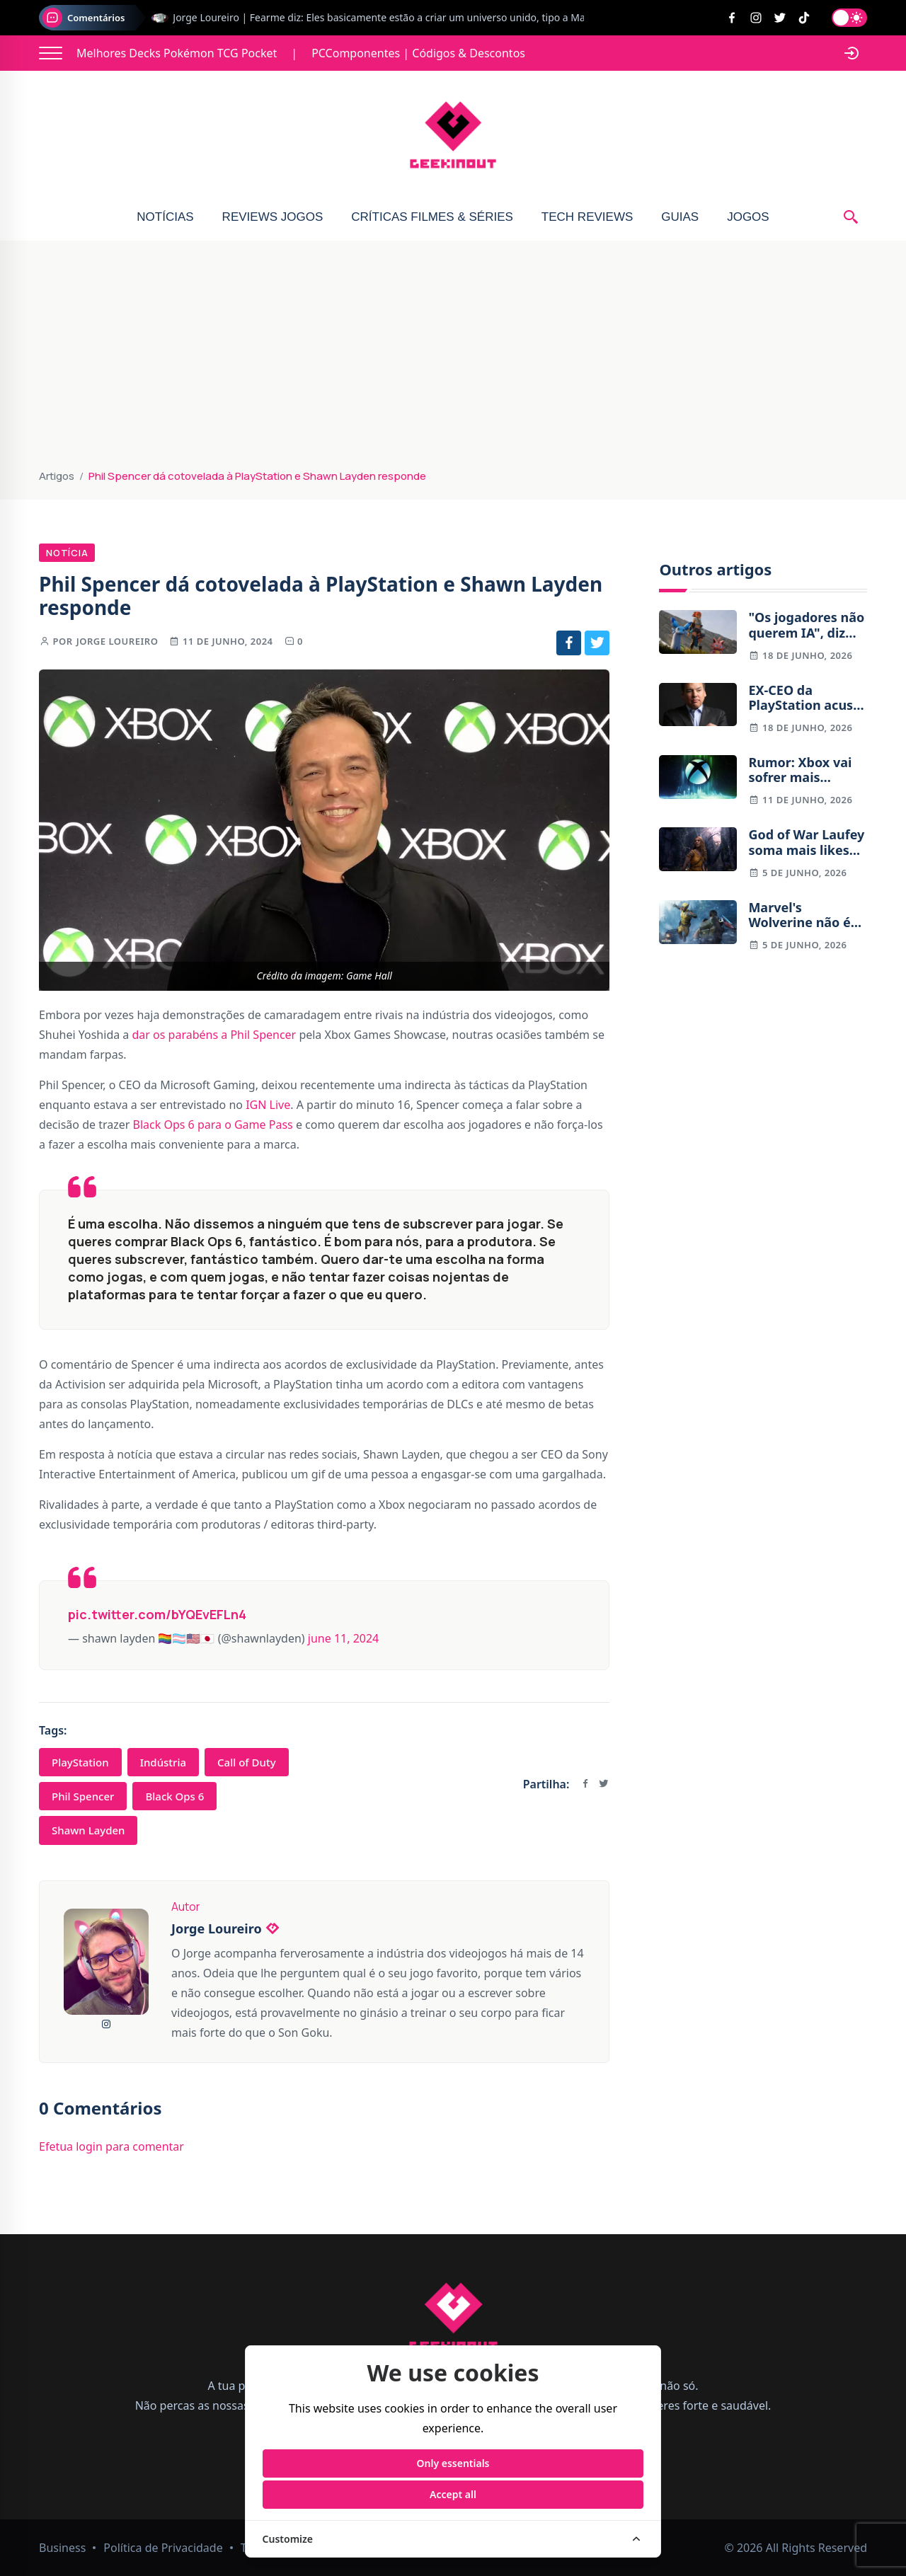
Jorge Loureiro (117, 641)
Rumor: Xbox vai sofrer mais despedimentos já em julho (804, 770)
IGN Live (268, 1104)
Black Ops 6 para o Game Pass (213, 1124)
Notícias (165, 217)
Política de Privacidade (162, 2547)
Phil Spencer (83, 1796)
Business (62, 2547)
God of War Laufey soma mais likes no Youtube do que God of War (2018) (806, 842)
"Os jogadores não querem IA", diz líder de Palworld (806, 625)
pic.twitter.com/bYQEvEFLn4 (157, 1614)
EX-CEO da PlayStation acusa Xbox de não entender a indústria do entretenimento (804, 698)
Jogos (748, 217)
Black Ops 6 (174, 1796)
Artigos (56, 475)
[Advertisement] (453, 361)
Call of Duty (246, 1762)
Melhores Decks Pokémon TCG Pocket (176, 53)
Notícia (67, 552)
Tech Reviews (587, 217)
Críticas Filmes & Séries (432, 217)
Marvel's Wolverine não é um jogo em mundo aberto (799, 915)
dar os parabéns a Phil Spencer (214, 1034)
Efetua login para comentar (111, 2146)
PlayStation (80, 1762)
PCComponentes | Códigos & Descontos (418, 53)
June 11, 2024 (343, 1638)
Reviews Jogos (272, 217)
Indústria (163, 1762)
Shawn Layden (88, 1830)
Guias (680, 217)
